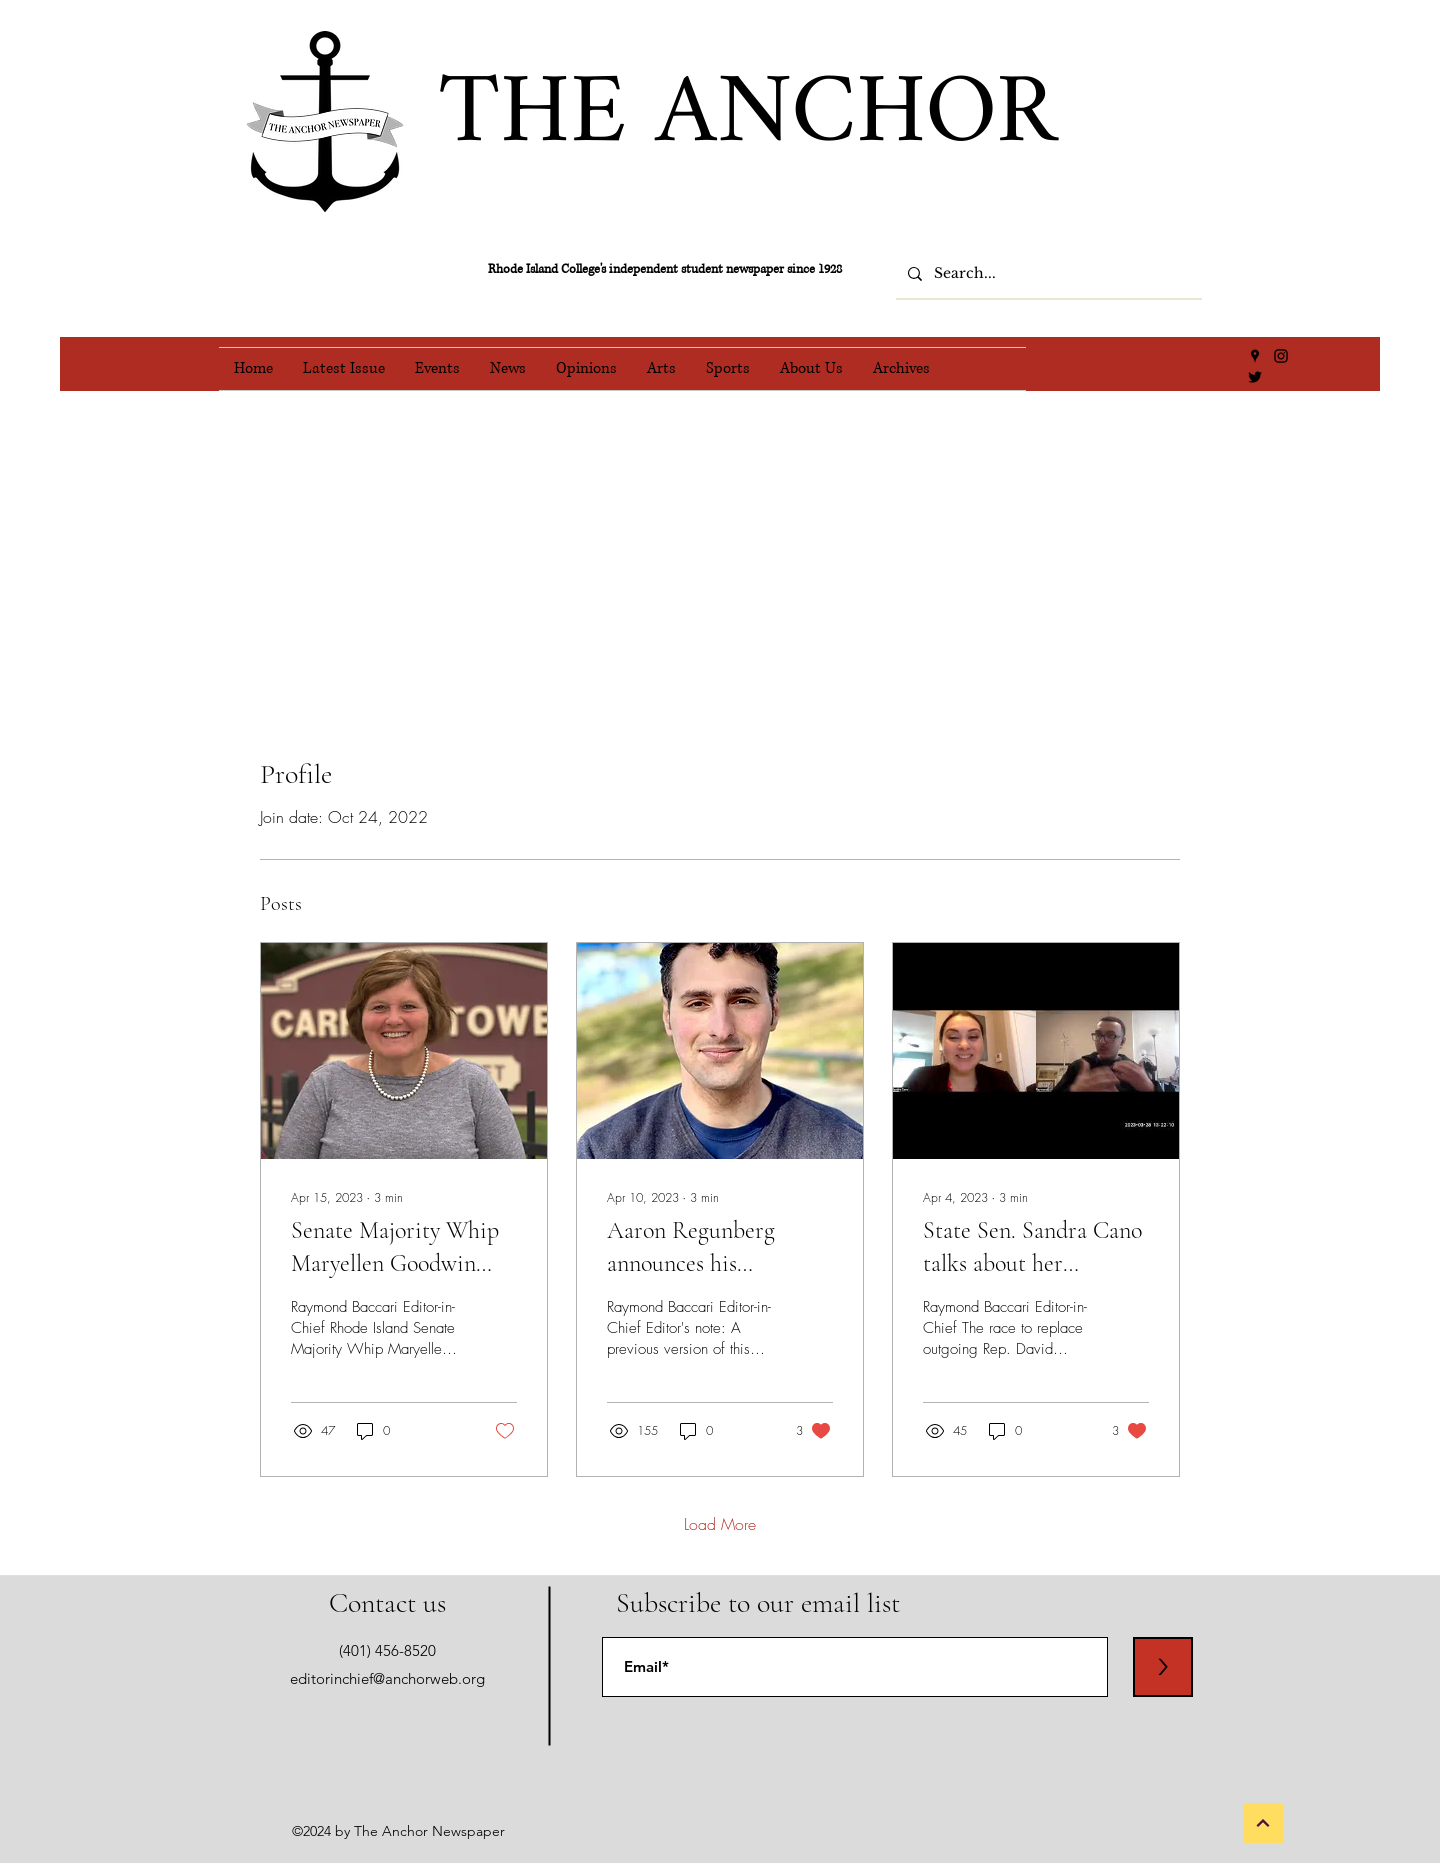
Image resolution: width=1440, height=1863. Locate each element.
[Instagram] (1281, 356)
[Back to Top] (1263, 1823)
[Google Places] (1255, 356)
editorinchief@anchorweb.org (387, 1678)
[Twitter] (1255, 377)
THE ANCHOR (747, 115)
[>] (1163, 1667)
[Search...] (1047, 274)
